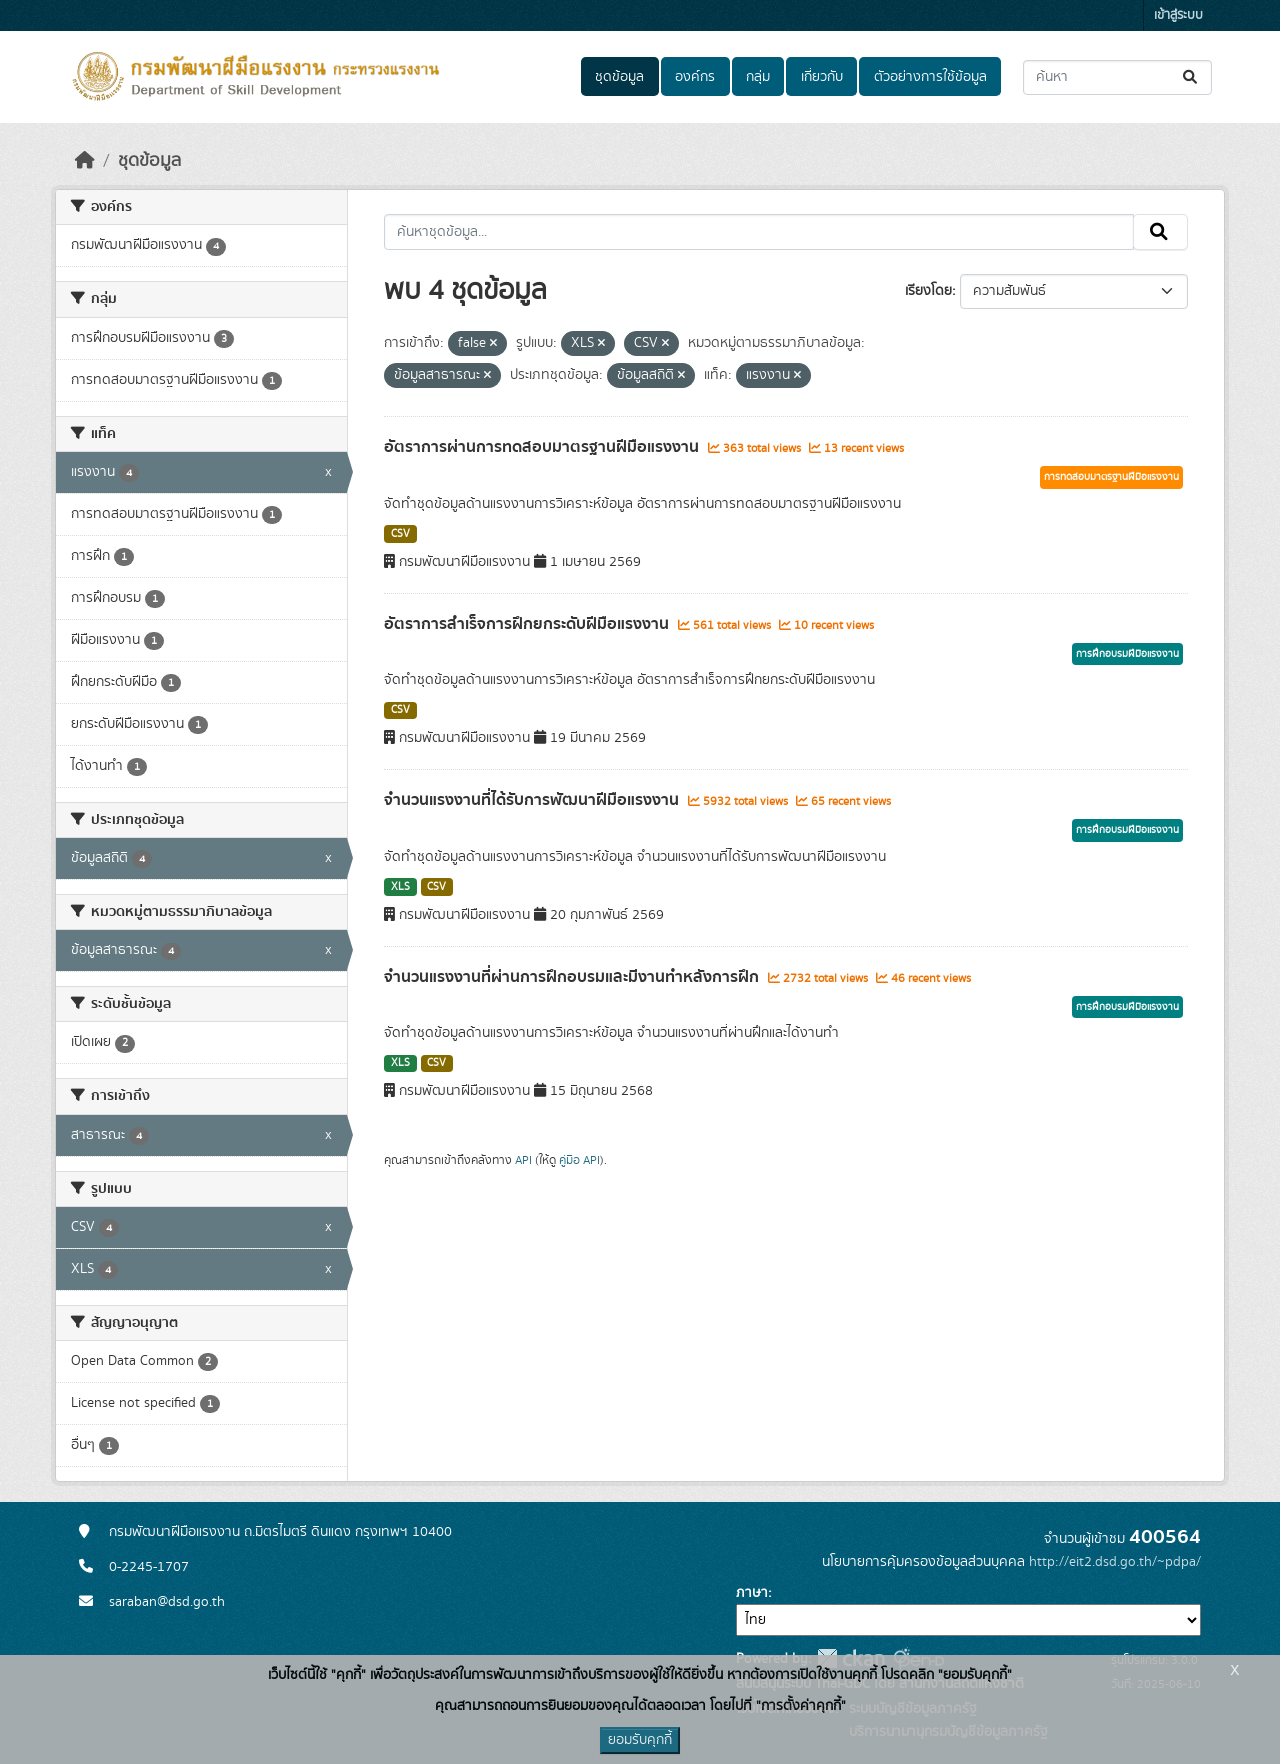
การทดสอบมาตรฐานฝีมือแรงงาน (1111, 477)
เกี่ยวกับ (822, 77)
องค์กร (695, 77)
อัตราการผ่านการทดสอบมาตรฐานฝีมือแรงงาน (543, 447)
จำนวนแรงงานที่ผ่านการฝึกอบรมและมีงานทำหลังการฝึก (573, 977)
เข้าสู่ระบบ (1178, 15)
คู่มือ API (579, 1160)
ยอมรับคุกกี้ (640, 1740)
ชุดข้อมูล (619, 77)
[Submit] (1191, 77)
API (523, 1160)
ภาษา (752, 1593)
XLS (400, 887)
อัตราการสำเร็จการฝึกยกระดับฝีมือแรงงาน (528, 624)
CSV (400, 534)
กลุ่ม (758, 77)
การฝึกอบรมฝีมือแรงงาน (1127, 654)
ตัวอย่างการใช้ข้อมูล (930, 77)
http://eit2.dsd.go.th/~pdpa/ (1115, 1562)
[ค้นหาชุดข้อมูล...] (1117, 77)
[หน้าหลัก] (85, 161)
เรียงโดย (928, 291)
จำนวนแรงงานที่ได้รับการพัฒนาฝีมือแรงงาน (533, 800)
